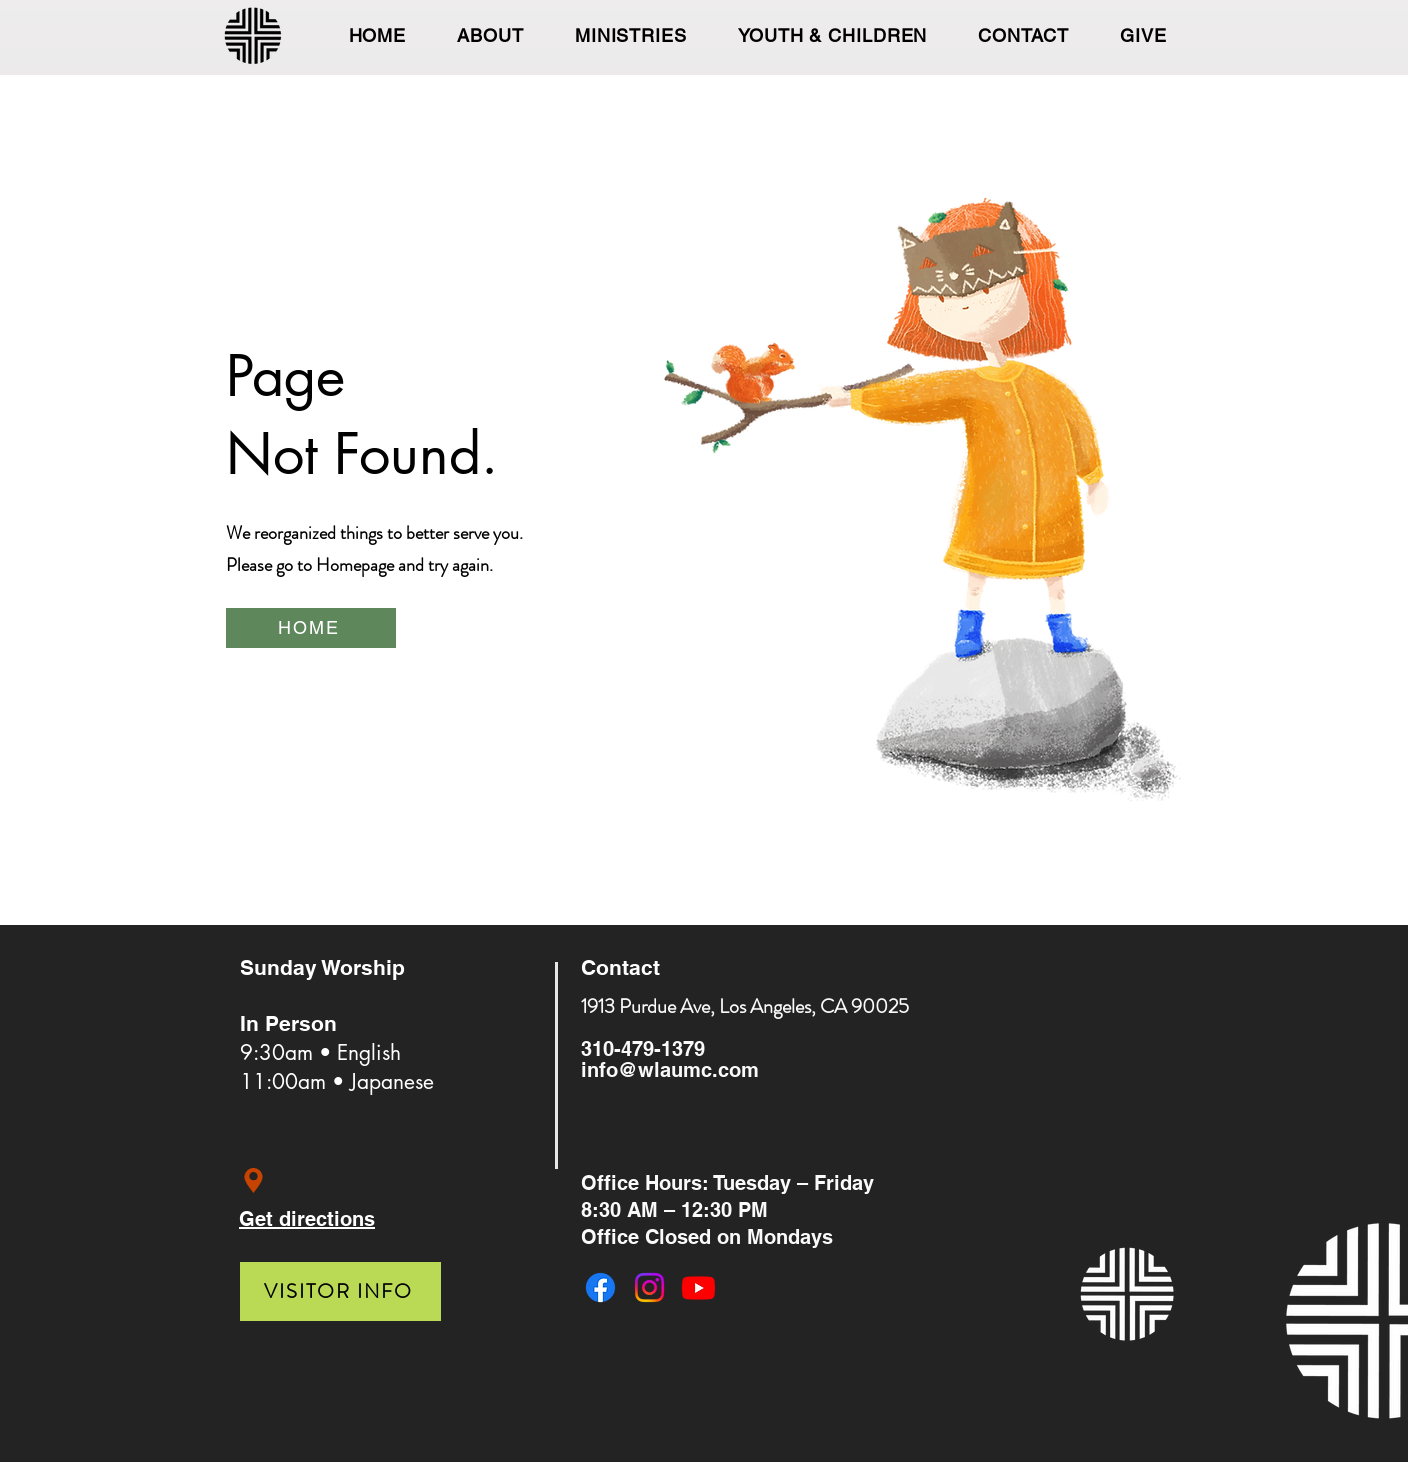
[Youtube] (698, 1287)
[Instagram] (649, 1287)
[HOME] (311, 628)
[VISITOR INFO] (340, 1291)
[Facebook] (600, 1287)
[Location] (253, 1180)
